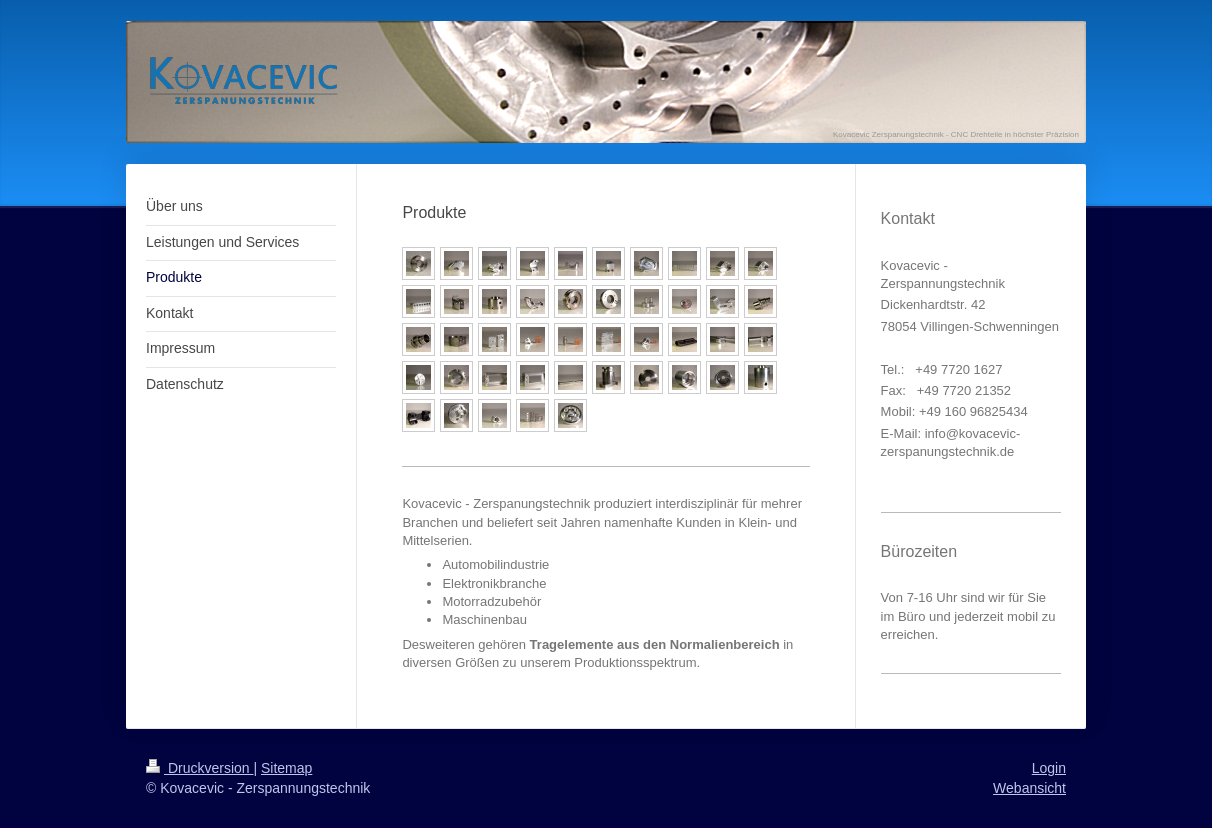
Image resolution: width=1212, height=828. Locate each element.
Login (1049, 768)
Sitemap (286, 768)
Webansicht (1029, 788)
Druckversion (199, 768)
